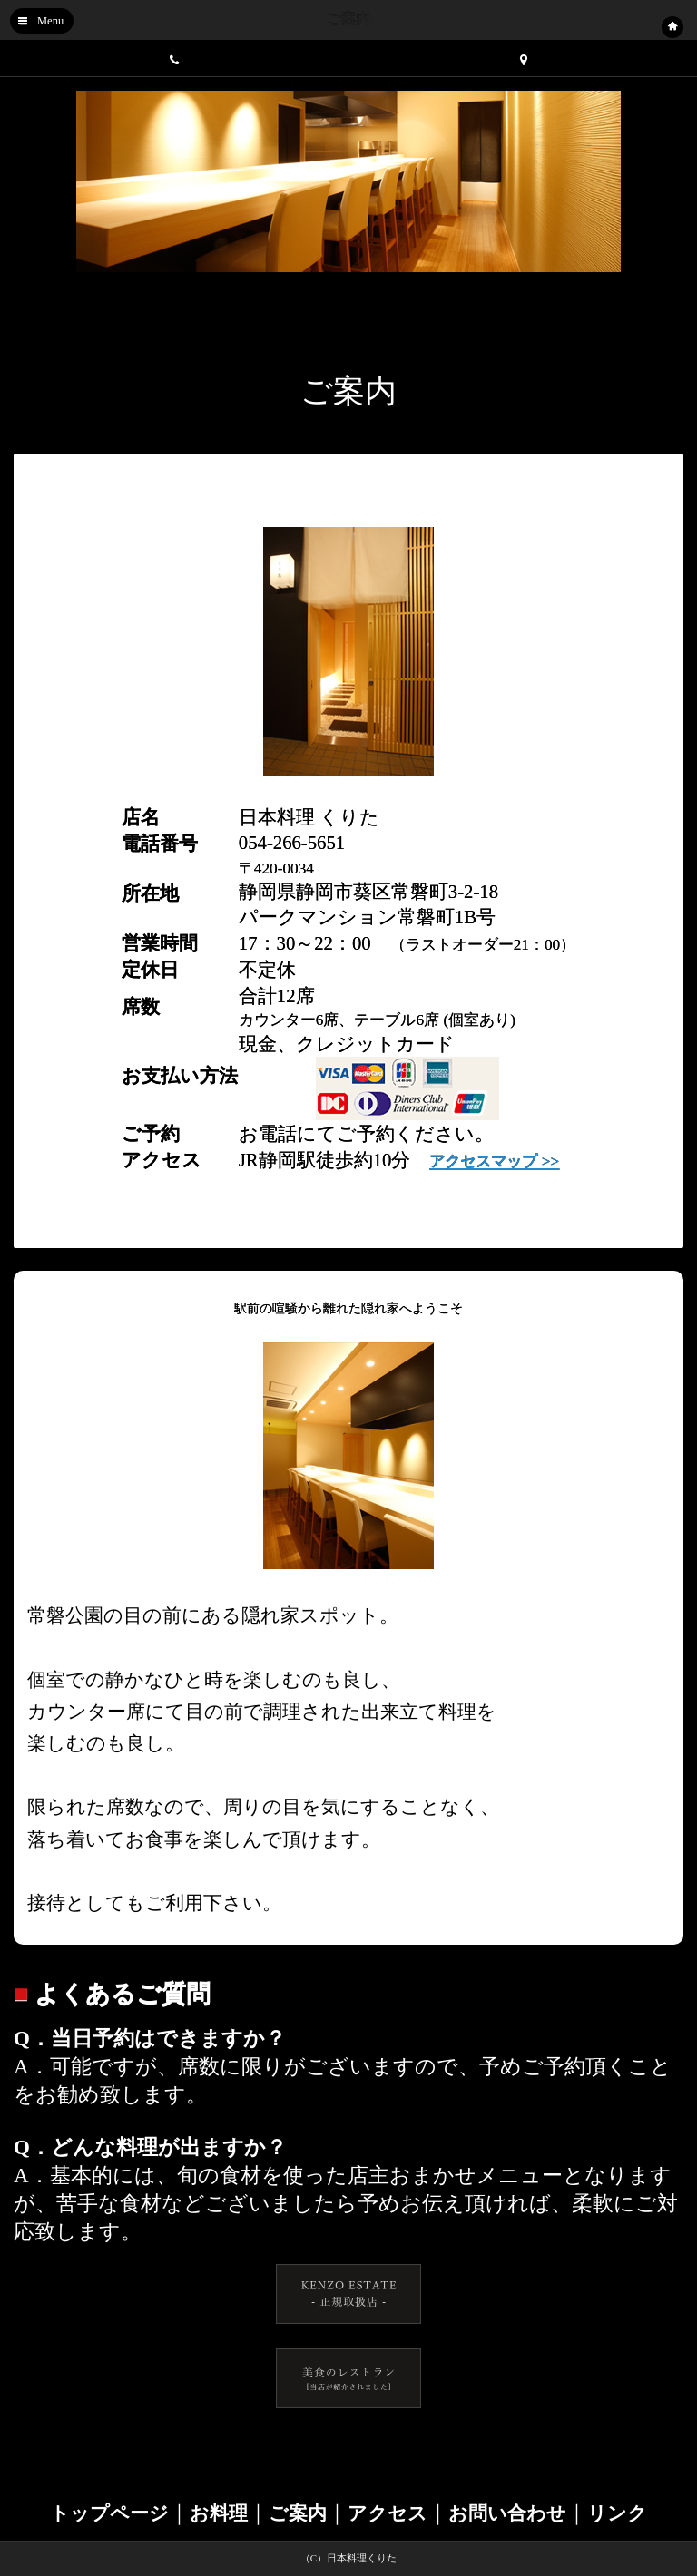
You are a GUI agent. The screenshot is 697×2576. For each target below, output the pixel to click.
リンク (617, 2513)
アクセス (387, 2513)
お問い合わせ (507, 2513)
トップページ (109, 2513)
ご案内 (298, 2513)
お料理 (219, 2513)
